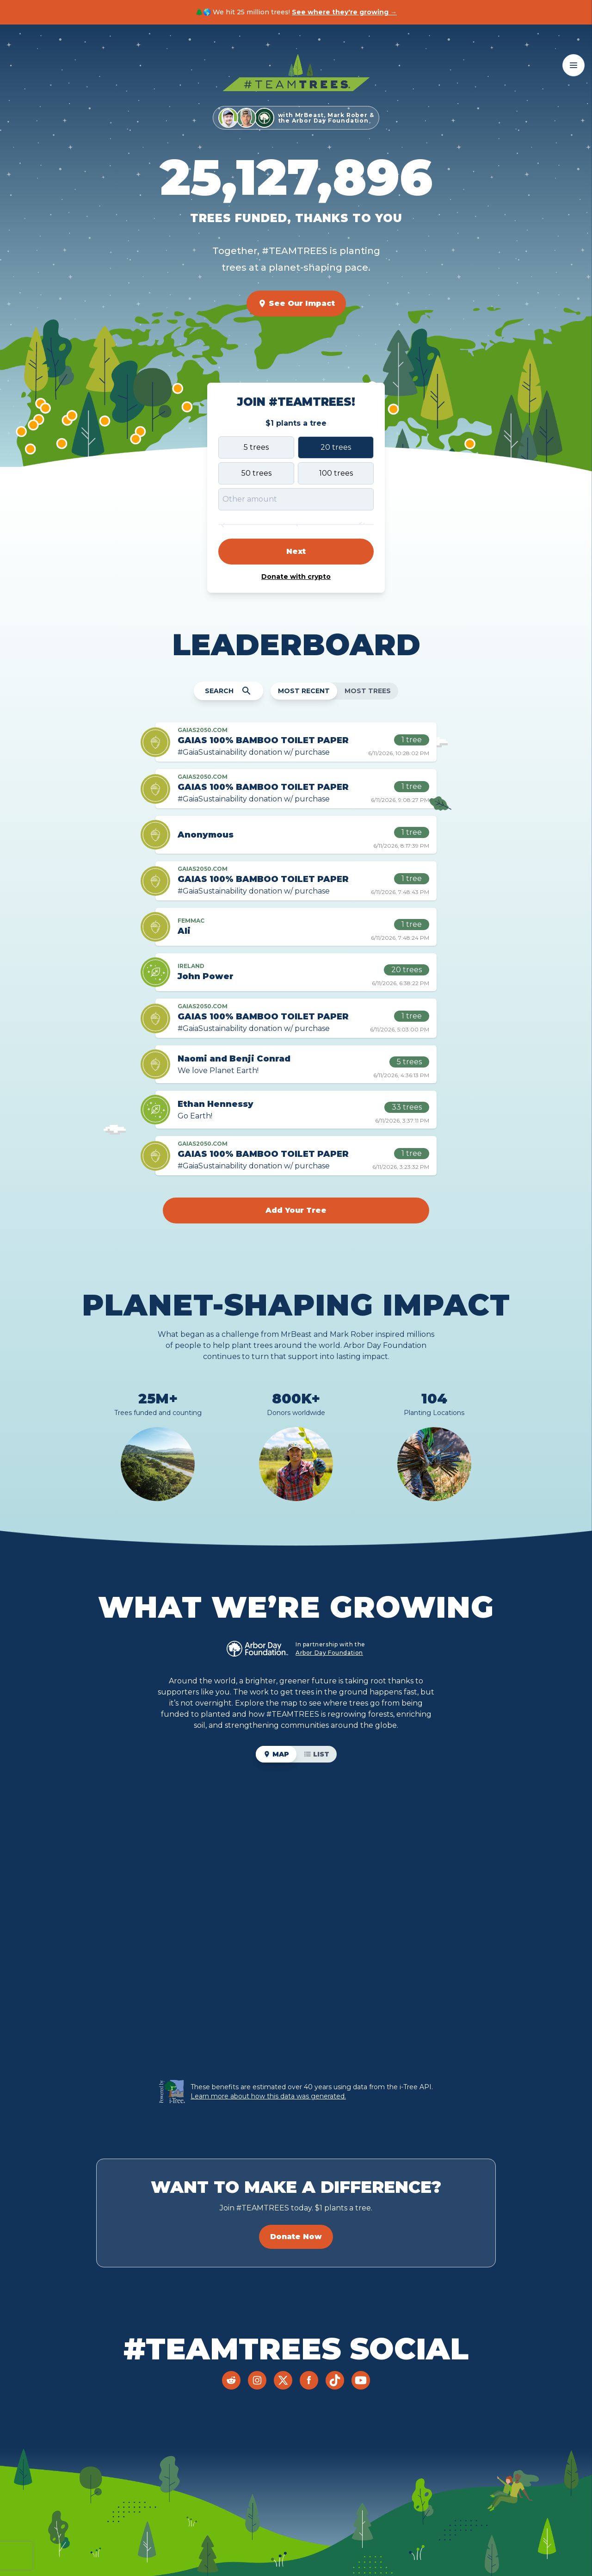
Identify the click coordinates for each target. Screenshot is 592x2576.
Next (296, 551)
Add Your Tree (296, 1210)
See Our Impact (296, 303)
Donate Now (296, 2236)
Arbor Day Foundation (329, 1652)
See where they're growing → (344, 12)
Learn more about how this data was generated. (268, 2096)
